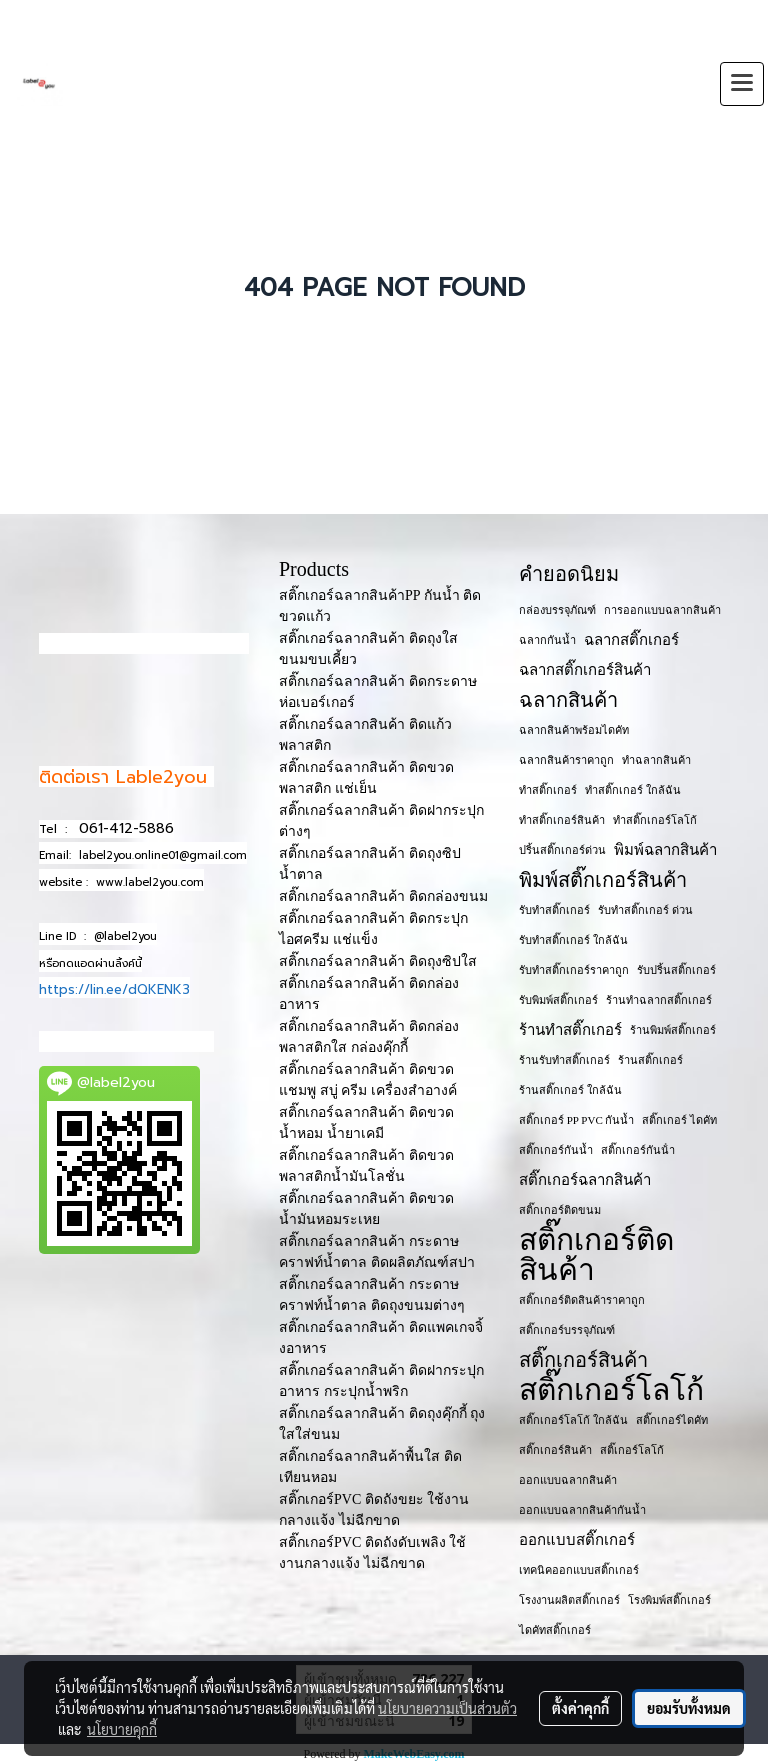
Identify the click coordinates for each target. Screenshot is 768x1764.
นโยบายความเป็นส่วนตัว (447, 1708)
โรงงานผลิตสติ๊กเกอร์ (569, 1600)
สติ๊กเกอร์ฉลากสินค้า (585, 1180)
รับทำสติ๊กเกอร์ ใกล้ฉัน (573, 940)
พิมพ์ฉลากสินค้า (665, 850)
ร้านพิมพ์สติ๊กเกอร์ (673, 1030)
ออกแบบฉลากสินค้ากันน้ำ (582, 1510)
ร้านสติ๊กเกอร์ (650, 1060)
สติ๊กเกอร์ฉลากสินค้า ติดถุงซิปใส (378, 961)
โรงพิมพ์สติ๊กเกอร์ (669, 1600)
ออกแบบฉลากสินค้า (568, 1480)
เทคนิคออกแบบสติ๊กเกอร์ (579, 1570)
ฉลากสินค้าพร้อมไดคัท (574, 730)
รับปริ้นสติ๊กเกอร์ (676, 970)
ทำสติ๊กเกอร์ (548, 790)
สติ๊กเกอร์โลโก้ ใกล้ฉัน (573, 1420)
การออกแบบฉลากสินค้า (662, 610)
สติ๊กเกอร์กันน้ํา (638, 1150)
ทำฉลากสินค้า (656, 760)
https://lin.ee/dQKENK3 (114, 989)
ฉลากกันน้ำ (547, 640)
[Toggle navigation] (742, 84)
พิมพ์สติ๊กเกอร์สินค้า (603, 880)
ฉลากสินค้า (568, 700)
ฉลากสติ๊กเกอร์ (631, 640)
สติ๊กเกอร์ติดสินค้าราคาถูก (582, 1300)
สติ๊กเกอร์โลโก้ (611, 1390)
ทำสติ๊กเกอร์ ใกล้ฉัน (633, 790)
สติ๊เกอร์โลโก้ (632, 1450)
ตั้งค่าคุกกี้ (580, 1708)
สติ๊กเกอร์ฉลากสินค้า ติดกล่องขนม (383, 896)
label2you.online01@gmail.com (163, 855)
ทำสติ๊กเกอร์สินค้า (562, 820)
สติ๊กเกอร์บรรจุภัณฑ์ (567, 1330)
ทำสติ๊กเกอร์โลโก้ (655, 820)
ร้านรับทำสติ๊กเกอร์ (564, 1060)
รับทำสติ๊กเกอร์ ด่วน (645, 910)
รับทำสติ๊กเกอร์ (554, 910)
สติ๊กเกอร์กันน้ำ (556, 1150)
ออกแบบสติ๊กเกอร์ (577, 1540)
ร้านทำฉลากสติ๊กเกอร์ (659, 1000)
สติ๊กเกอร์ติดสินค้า (596, 1255)
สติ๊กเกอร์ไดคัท (672, 1420)
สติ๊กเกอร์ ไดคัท (679, 1120)
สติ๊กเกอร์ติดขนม (560, 1210)
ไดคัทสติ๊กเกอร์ (555, 1630)
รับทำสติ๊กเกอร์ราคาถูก (574, 970)
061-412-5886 (126, 828)
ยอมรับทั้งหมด (689, 1708)
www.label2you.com (150, 882)
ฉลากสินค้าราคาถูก (566, 760)
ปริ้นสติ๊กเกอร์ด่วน (562, 850)
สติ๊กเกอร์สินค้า (583, 1360)
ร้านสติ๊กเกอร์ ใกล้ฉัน (570, 1090)
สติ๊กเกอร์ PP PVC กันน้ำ (576, 1120)
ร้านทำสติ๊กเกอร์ (570, 1030)
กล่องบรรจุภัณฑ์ (557, 610)
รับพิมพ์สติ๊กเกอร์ (558, 1000)
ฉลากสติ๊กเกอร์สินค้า (585, 670)
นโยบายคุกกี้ (122, 1729)
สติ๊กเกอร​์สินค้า (555, 1450)
